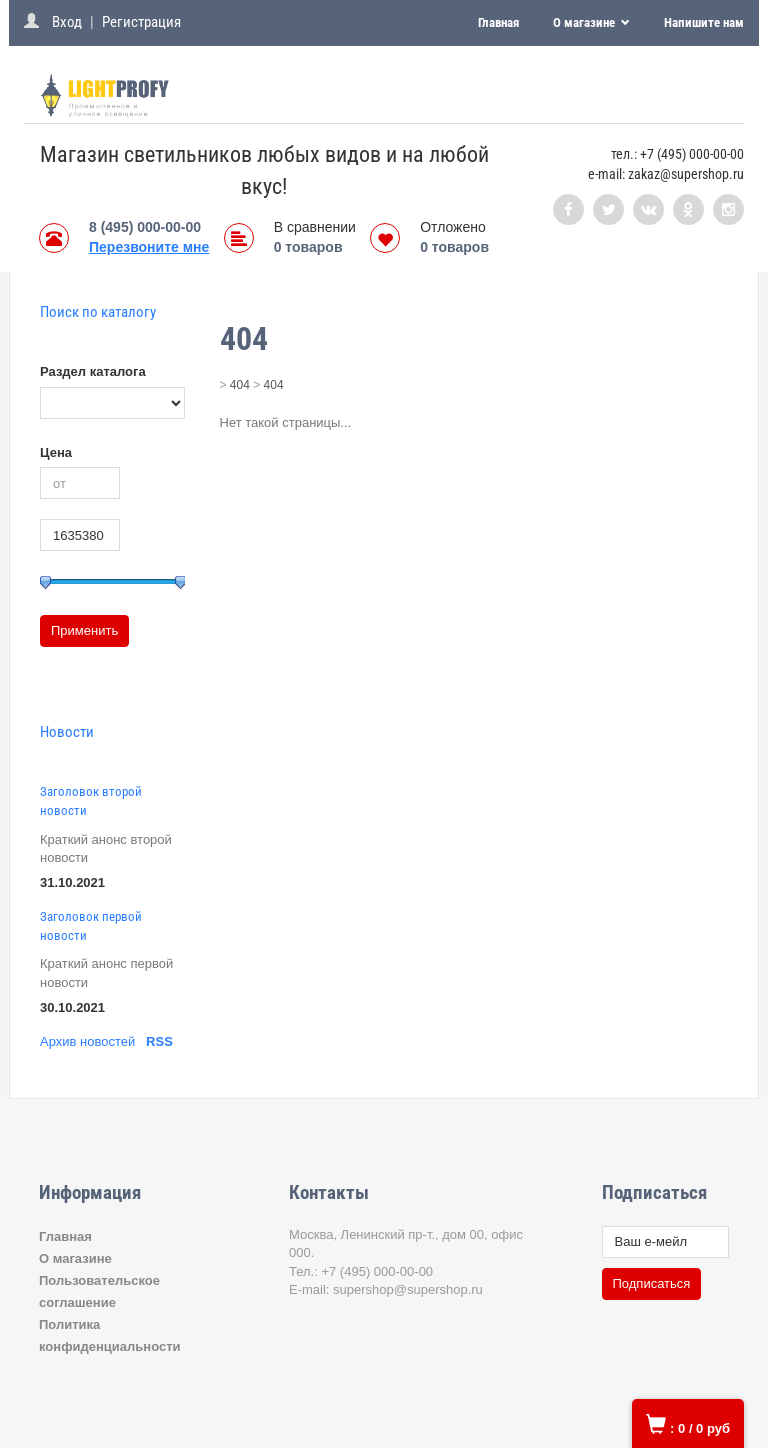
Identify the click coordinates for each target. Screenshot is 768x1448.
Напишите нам (704, 22)
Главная (498, 22)
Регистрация (141, 22)
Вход (67, 22)
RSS (159, 1041)
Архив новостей (87, 1041)
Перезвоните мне (149, 247)
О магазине (585, 22)
